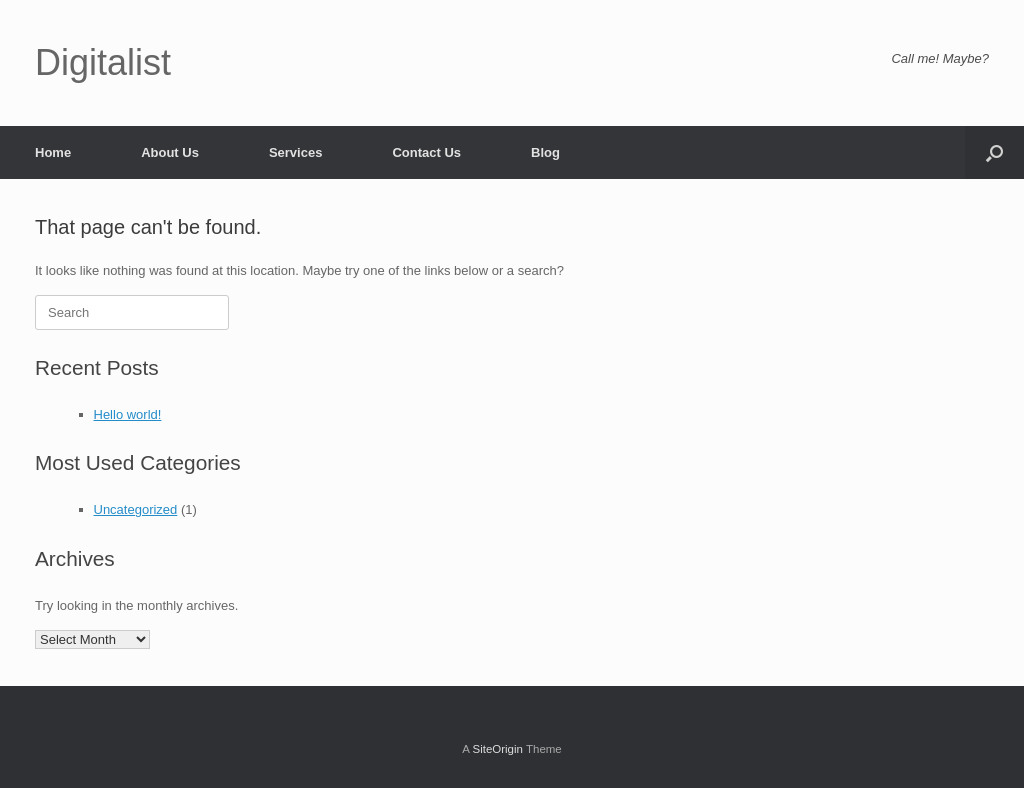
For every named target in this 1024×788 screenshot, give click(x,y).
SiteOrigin (497, 749)
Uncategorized (136, 509)
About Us (170, 152)
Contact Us (426, 152)
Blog (545, 152)
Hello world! (128, 414)
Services (296, 152)
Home (53, 152)
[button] (994, 152)
